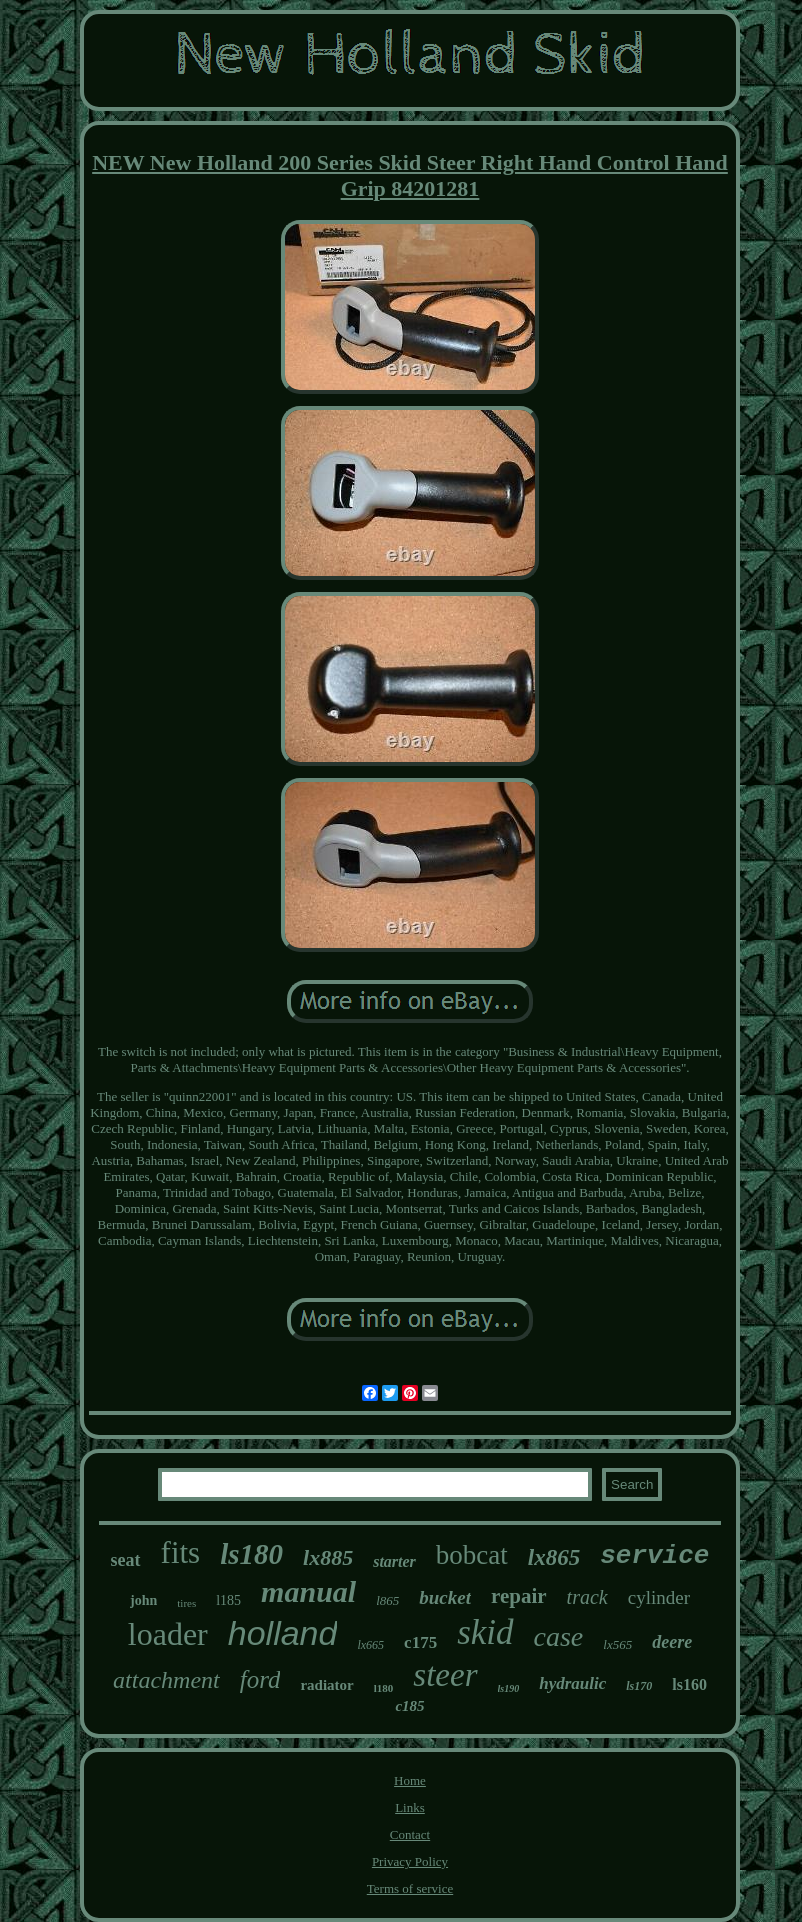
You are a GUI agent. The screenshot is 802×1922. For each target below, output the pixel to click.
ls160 (689, 1684)
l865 (387, 1600)
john (143, 1600)
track (587, 1597)
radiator (326, 1685)
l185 (228, 1600)
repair (519, 1596)
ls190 (509, 1688)
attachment (166, 1680)
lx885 (328, 1557)
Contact (410, 1834)
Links (410, 1807)
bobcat (472, 1555)
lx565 (617, 1644)
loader (168, 1634)
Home (410, 1780)
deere (672, 1642)
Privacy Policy (410, 1861)
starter (394, 1561)
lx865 (554, 1557)
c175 (420, 1642)
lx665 (370, 1645)
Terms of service (410, 1888)
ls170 (639, 1686)
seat (126, 1560)
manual (308, 1591)
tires (186, 1603)
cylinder (659, 1597)
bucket (445, 1597)
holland (283, 1633)
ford (260, 1679)
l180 (384, 1688)
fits (181, 1552)
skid (485, 1632)
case (559, 1636)
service (654, 1556)
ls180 (251, 1554)
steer (445, 1675)
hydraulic (572, 1683)
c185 (409, 1706)
